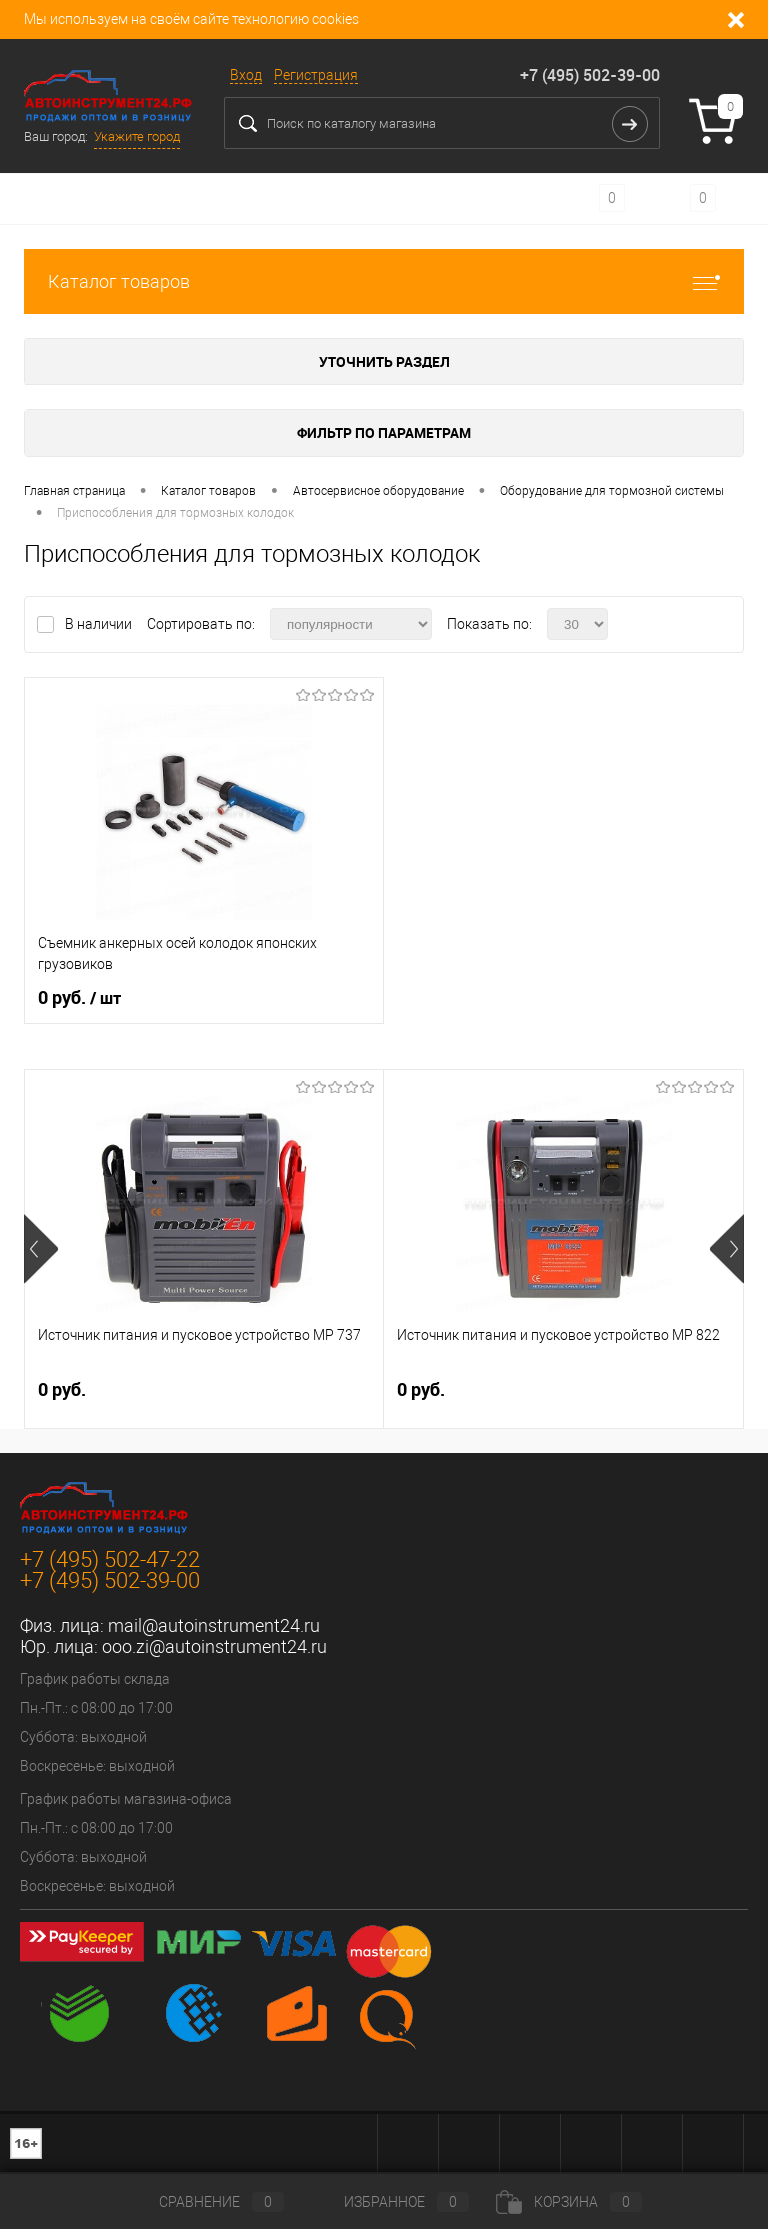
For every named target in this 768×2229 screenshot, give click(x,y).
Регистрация (316, 75)
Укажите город (137, 136)
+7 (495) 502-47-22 (110, 1559)
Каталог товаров (384, 281)
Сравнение (205, 2202)
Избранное (390, 2202)
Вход (246, 75)
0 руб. (79, 998)
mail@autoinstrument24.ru (214, 1625)
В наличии (100, 624)
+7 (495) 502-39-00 (590, 75)
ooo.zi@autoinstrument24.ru (214, 1646)
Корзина (569, 2202)
